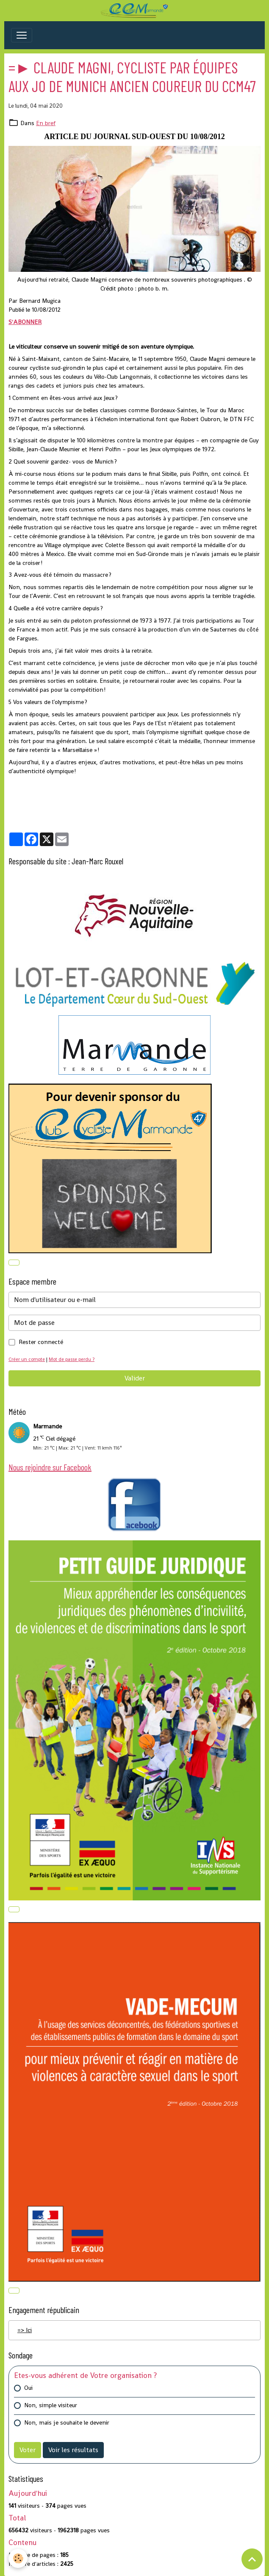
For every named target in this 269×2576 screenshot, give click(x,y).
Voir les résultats (73, 2449)
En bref (45, 123)
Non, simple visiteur (50, 2405)
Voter (27, 2449)
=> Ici (24, 2330)
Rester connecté (41, 1342)
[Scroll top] (252, 2559)
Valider (135, 1378)
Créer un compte (26, 1359)
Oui (28, 2388)
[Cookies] (18, 2558)
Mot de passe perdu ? (71, 1359)
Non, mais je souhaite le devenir (66, 2422)
